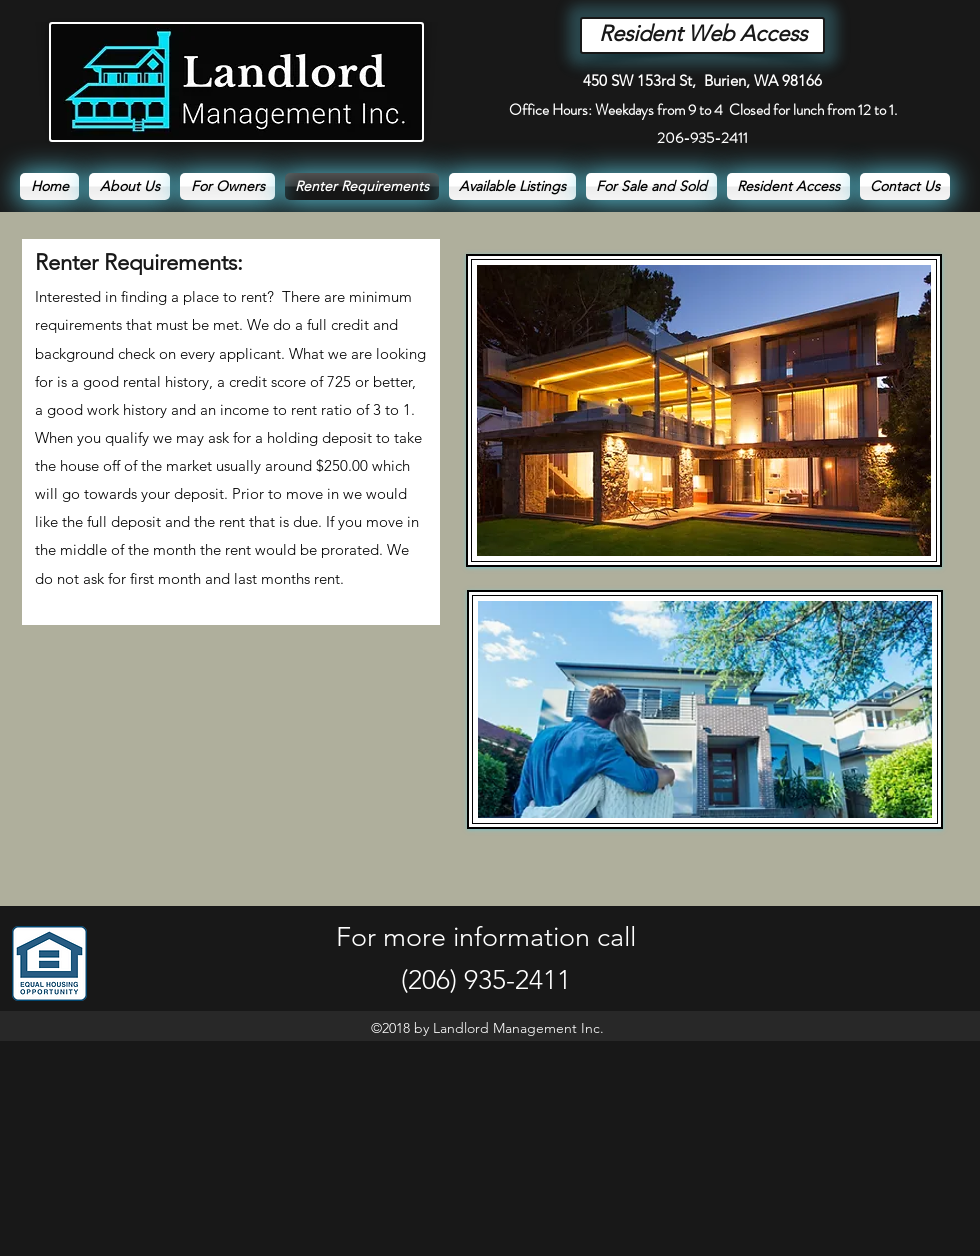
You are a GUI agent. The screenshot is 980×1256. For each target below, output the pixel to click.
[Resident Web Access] (702, 35)
